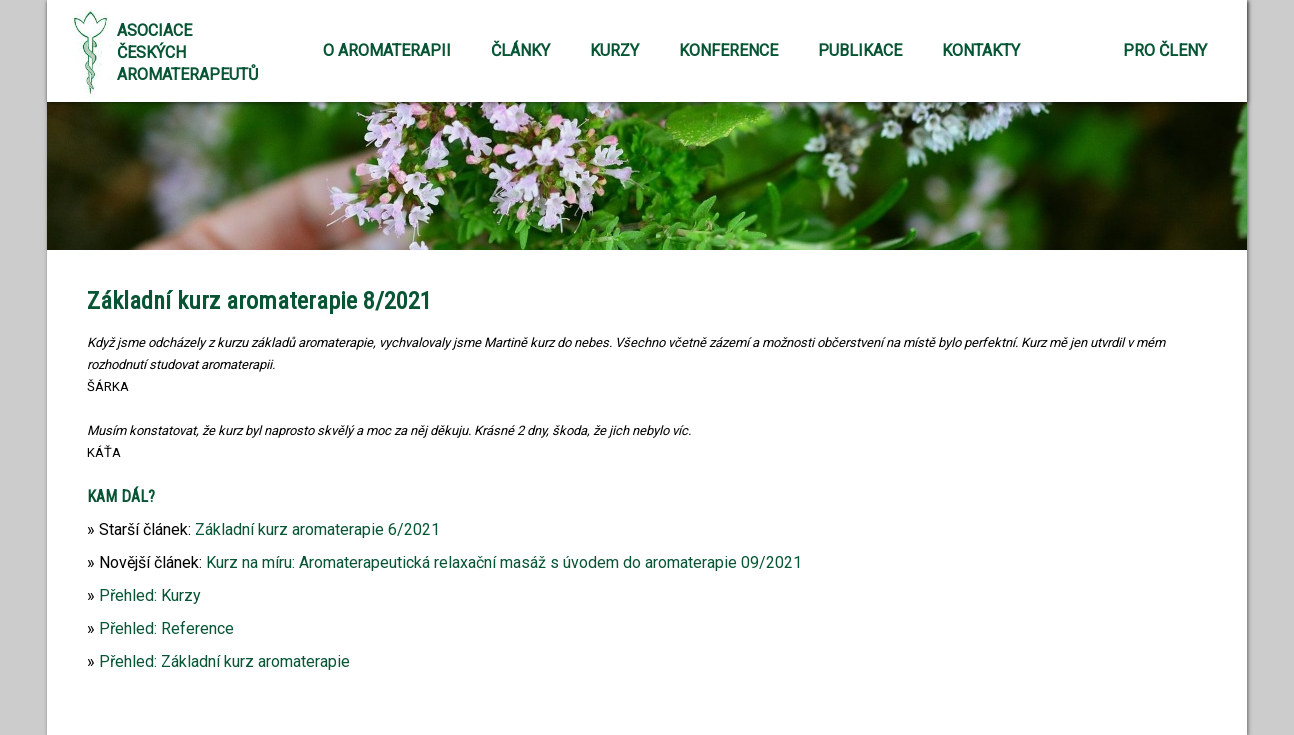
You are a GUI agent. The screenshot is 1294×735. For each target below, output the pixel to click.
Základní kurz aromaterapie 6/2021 (317, 529)
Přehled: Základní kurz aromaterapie (224, 661)
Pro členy (1165, 50)
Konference (728, 50)
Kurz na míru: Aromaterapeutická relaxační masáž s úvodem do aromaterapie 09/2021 (504, 562)
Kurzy (614, 50)
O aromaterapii (387, 50)
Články (520, 50)
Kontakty (981, 50)
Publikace (860, 50)
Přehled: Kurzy (150, 595)
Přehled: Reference (166, 628)
